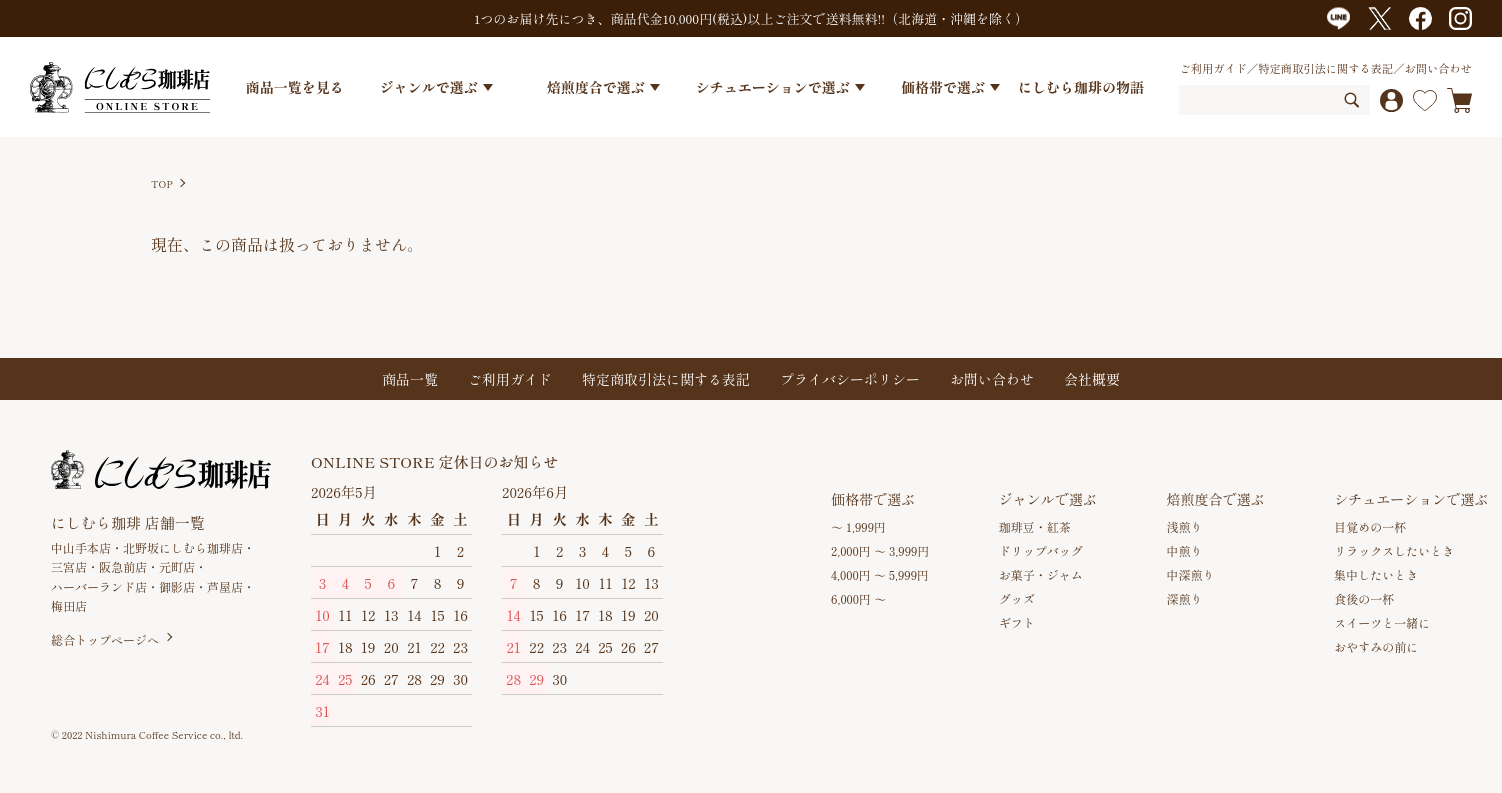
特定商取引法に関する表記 (1325, 68)
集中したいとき (1376, 574)
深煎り (1185, 598)
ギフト (1017, 622)
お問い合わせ (1438, 68)
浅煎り (1185, 526)
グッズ (1017, 598)
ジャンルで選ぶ (429, 87)
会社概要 (1092, 379)
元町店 (177, 566)
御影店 (177, 586)
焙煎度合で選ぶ (596, 87)
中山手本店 (81, 547)
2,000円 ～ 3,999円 (880, 550)
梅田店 (69, 605)
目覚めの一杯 (1370, 526)
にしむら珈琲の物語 (1081, 87)
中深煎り (1191, 574)
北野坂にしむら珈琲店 (183, 547)
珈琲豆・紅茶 (1035, 526)
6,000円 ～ (858, 598)
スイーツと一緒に (1382, 622)
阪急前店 (123, 566)
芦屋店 (225, 586)
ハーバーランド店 (99, 586)
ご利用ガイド (1213, 68)
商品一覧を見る (295, 87)
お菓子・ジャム (1041, 574)
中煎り (1185, 550)
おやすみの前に (1376, 646)
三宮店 (69, 566)
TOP (162, 183)
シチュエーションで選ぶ (773, 87)
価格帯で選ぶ (943, 87)
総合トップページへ (105, 639)
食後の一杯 (1364, 598)
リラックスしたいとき (1394, 550)
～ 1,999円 (858, 526)
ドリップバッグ (1041, 550)
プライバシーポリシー (850, 379)
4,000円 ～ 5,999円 (880, 574)
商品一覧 (410, 379)
